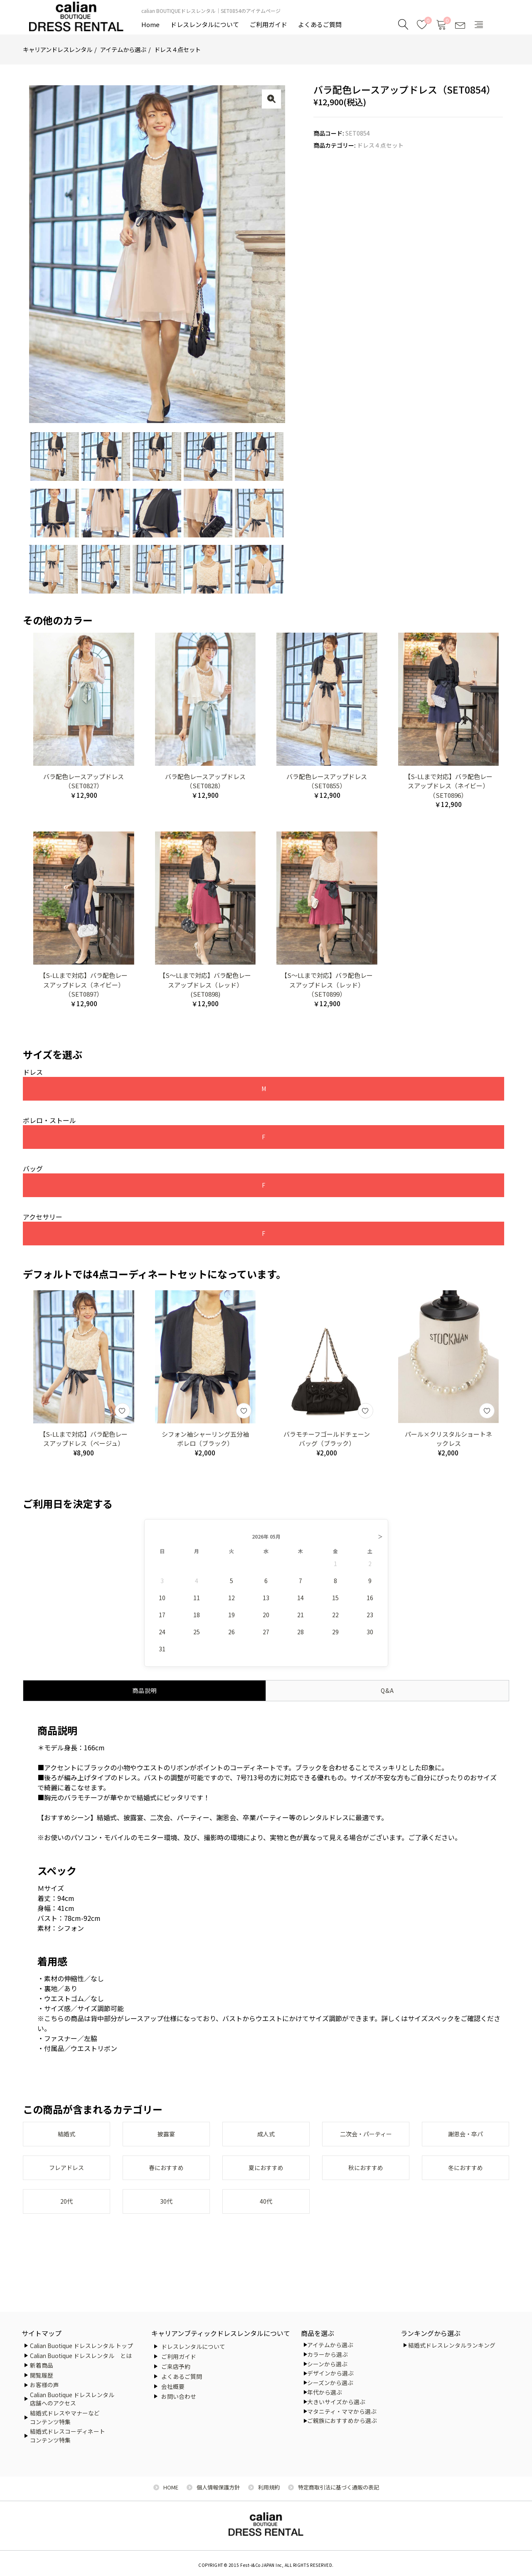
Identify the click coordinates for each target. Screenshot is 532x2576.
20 (266, 1620)
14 (300, 1603)
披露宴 (166, 2140)
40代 (266, 2210)
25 (196, 1637)
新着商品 (41, 2365)
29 (335, 1637)
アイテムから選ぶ (123, 49)
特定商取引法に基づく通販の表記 (338, 2487)
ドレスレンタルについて (204, 24)
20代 (66, 2210)
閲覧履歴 (41, 2375)
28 (300, 1637)
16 (370, 1603)
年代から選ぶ (324, 2392)
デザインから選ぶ (330, 2373)
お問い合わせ (178, 2396)
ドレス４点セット (177, 49)
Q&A (387, 1695)
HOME (170, 2487)
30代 (166, 2210)
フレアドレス (66, 2175)
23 (370, 1620)
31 (162, 1654)
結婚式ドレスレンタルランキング (451, 2345)
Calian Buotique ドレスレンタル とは (81, 2355)
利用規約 (269, 2487)
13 (266, 1603)
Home (150, 24)
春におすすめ (166, 2175)
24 (162, 1637)
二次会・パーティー (366, 2140)
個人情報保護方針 (218, 2487)
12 (231, 1603)
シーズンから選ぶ (330, 2382)
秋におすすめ (366, 2175)
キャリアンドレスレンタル (57, 49)
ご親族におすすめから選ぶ (342, 2420)
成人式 (266, 2140)
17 (162, 1620)
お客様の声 (44, 2385)
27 (266, 1637)
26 (231, 1637)
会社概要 (173, 2386)
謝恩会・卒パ (465, 2140)
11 (196, 1603)
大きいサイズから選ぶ (336, 2402)
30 (370, 1637)
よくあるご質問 (320, 24)
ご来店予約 (175, 2366)
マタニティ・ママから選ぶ (342, 2411)
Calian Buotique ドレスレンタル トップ (81, 2345)
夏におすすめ (266, 2175)
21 (300, 1620)
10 (162, 1603)
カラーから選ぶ (327, 2354)
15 (335, 1603)
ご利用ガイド (268, 24)
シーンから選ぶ (327, 2364)
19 (231, 1620)
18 (196, 1620)
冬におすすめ (465, 2175)
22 (335, 1620)
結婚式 (66, 2140)
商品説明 (144, 1695)
